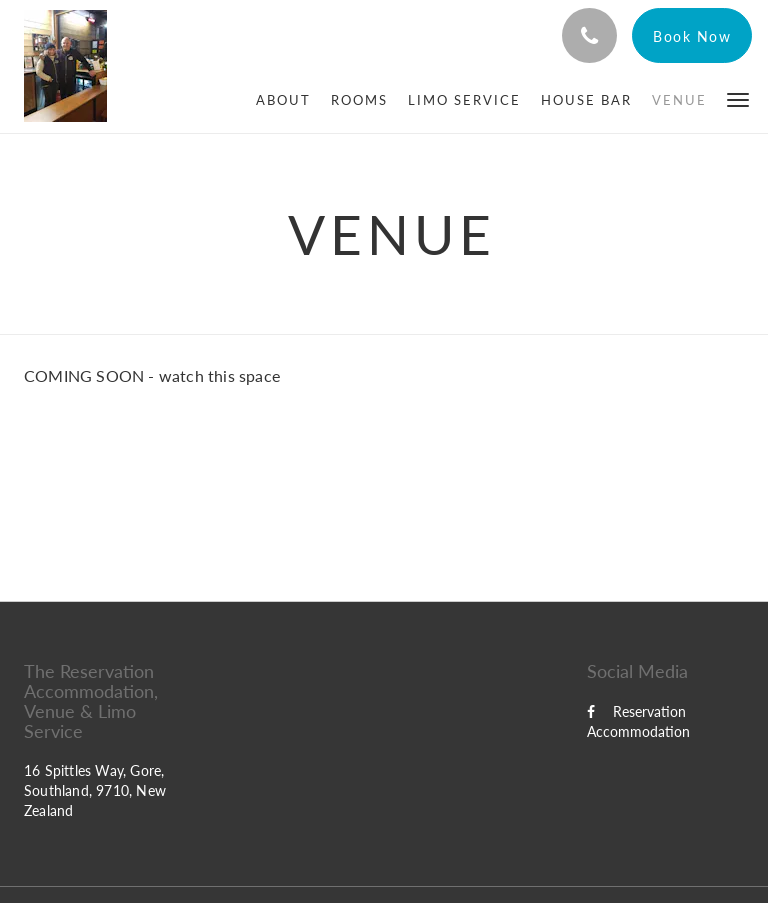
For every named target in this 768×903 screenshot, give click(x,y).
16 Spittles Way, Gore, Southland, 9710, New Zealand (95, 790)
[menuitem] (283, 100)
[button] (738, 98)
